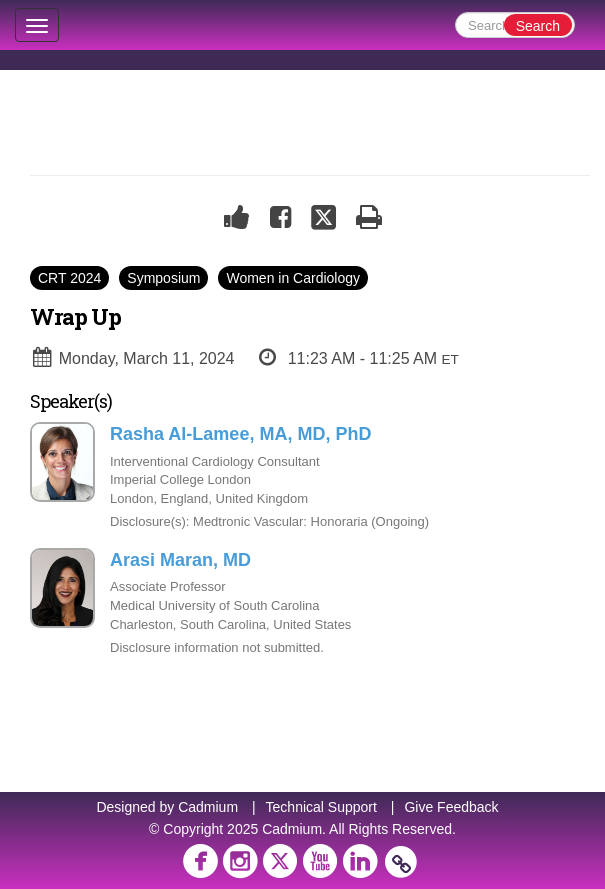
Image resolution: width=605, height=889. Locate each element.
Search (538, 26)
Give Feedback (451, 807)
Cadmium (208, 807)
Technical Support (321, 807)
